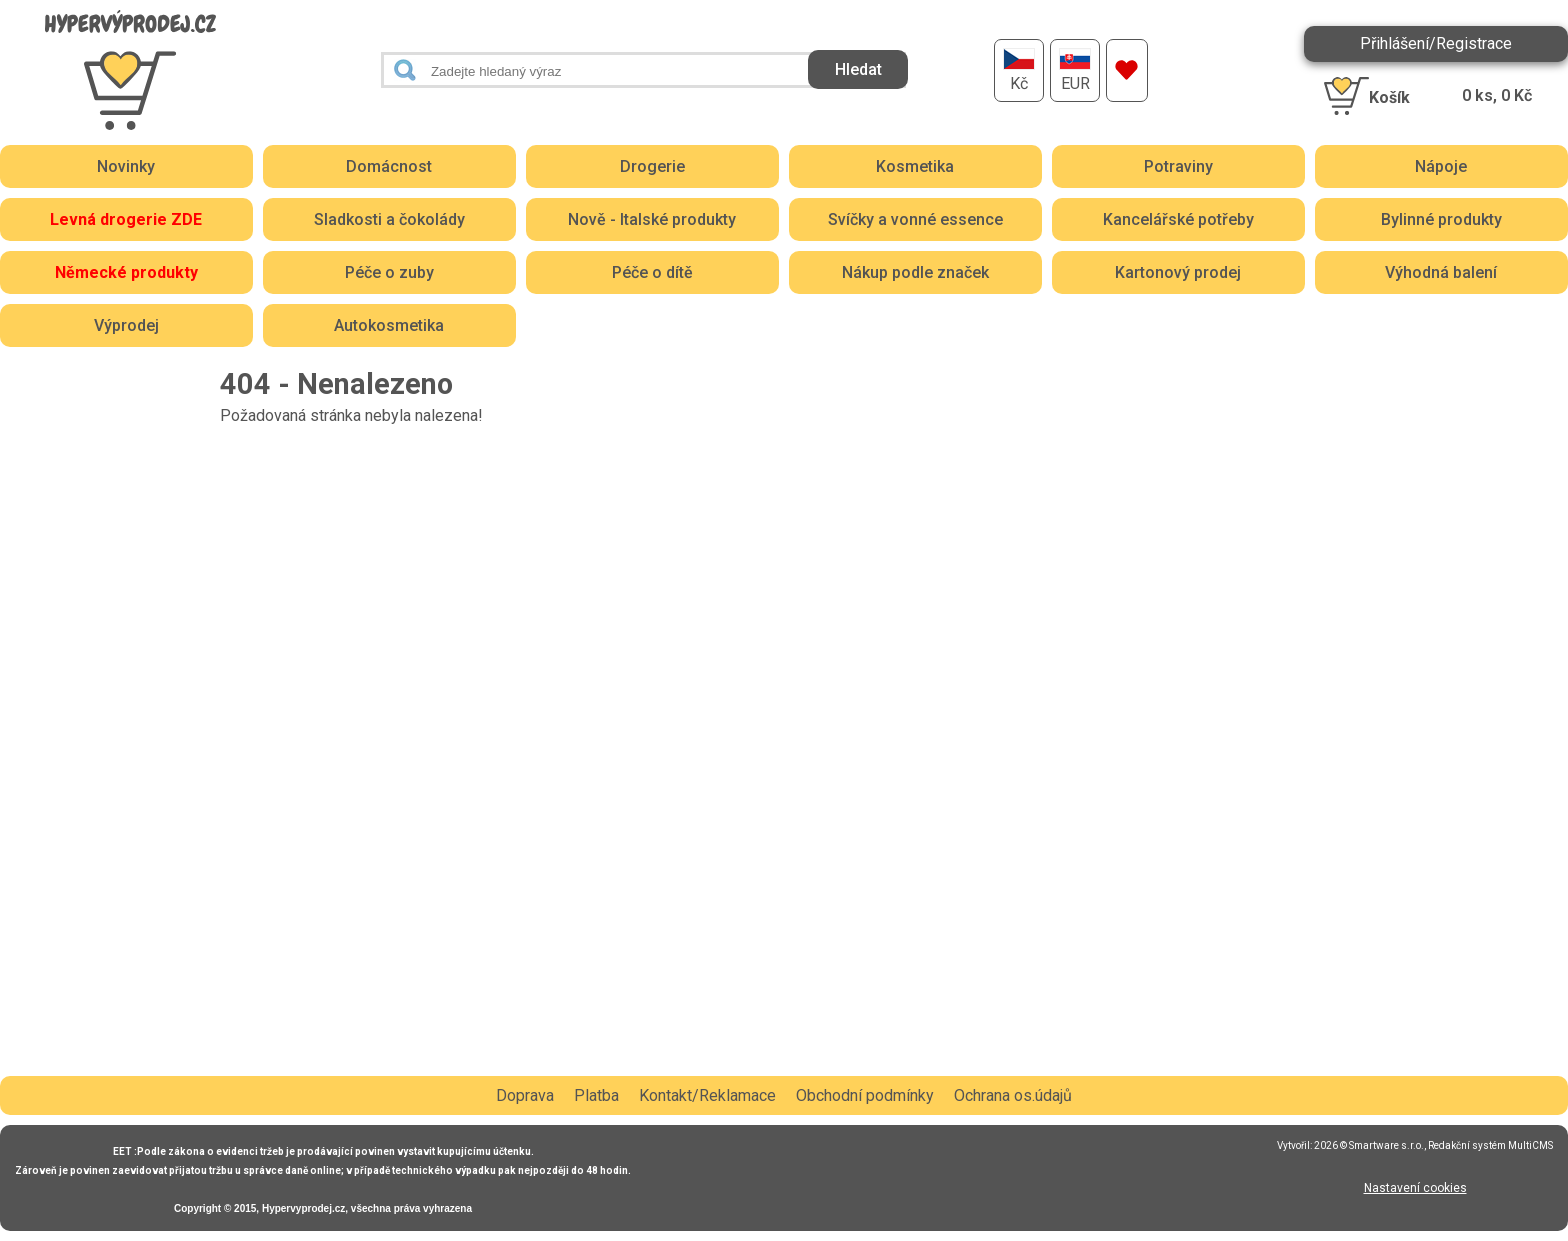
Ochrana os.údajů (1013, 1095)
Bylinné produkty (1441, 219)
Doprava (525, 1095)
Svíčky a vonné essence (915, 219)
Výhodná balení (1441, 272)
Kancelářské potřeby (1178, 219)
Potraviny (1178, 166)
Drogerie (652, 166)
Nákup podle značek (915, 272)
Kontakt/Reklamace (707, 1095)
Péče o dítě (652, 272)
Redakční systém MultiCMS (1490, 1145)
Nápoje (1441, 166)
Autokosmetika (389, 325)
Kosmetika (915, 166)
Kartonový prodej (1178, 272)
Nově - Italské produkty (652, 219)
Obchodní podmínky (865, 1095)
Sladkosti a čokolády (389, 219)
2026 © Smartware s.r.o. (1369, 1145)
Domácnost (389, 166)
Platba (596, 1095)
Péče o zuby (389, 272)
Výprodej (126, 325)
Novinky (126, 166)
